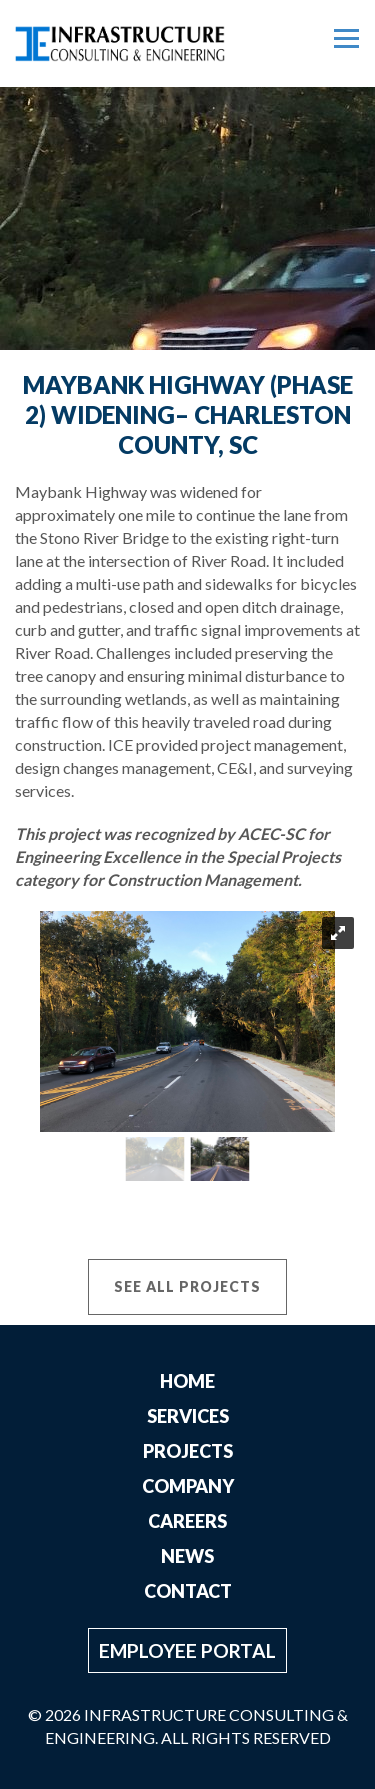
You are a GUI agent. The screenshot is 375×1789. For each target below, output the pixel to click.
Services (188, 1416)
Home (187, 1381)
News (187, 1556)
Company (188, 1486)
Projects (188, 1451)
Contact (188, 1591)
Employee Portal (187, 1650)
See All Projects (187, 1286)
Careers (187, 1521)
